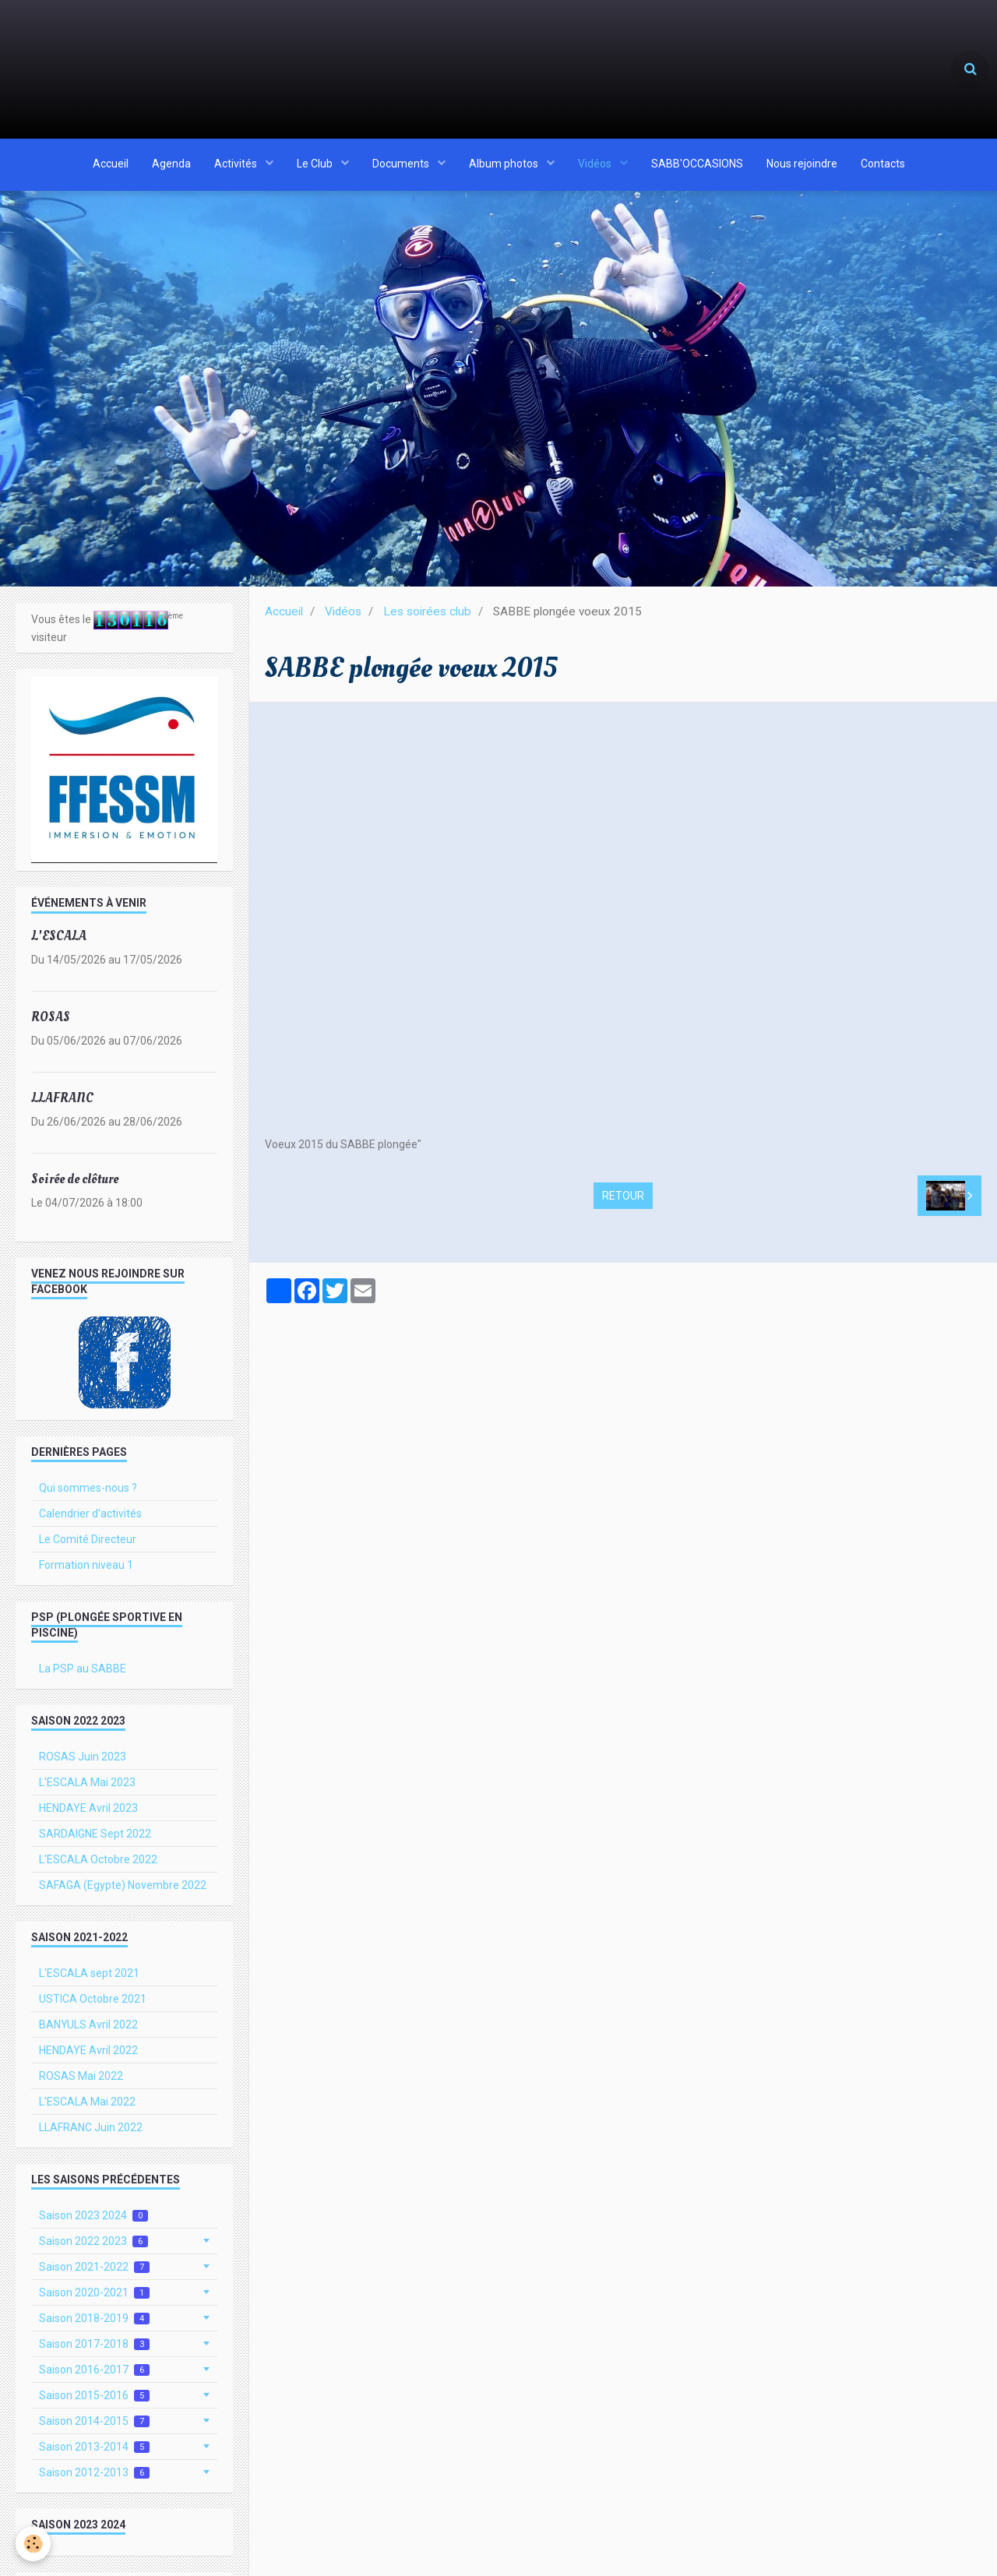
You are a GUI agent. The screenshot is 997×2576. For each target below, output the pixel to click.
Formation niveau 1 (86, 1571)
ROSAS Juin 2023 (82, 1763)
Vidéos (596, 166)
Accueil (111, 166)
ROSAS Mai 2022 (81, 2082)
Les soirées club (427, 618)
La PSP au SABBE (82, 1675)
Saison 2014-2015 (94, 2427)
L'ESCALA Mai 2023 (87, 1788)
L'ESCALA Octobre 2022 (98, 1865)
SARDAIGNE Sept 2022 (95, 1840)
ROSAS (50, 1023)
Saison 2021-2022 (94, 2273)
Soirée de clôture (74, 1185)
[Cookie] (33, 2543)
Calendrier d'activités (90, 1520)
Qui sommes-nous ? (88, 1494)
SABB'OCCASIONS (697, 166)
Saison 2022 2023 (93, 2247)
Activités (236, 166)
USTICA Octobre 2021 (92, 2005)
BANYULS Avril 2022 (88, 2031)
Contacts (883, 166)
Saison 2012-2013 (94, 2479)
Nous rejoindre (801, 166)
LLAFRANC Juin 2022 (91, 2133)
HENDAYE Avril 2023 (88, 1814)
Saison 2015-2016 (94, 2402)
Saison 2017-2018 (94, 2350)
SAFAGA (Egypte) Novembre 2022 (122, 1891)
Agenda (171, 166)
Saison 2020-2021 (94, 2299)
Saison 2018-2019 (94, 2324)
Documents (402, 166)
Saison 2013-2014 (94, 2453)
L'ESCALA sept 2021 (89, 1979)
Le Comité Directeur (87, 1545)
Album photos (505, 166)
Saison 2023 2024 (93, 2222)
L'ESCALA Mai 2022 (87, 2108)
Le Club (316, 166)
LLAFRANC (62, 1104)
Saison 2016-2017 (94, 2376)
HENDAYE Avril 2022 (88, 2056)
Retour (623, 1202)
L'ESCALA (58, 942)
